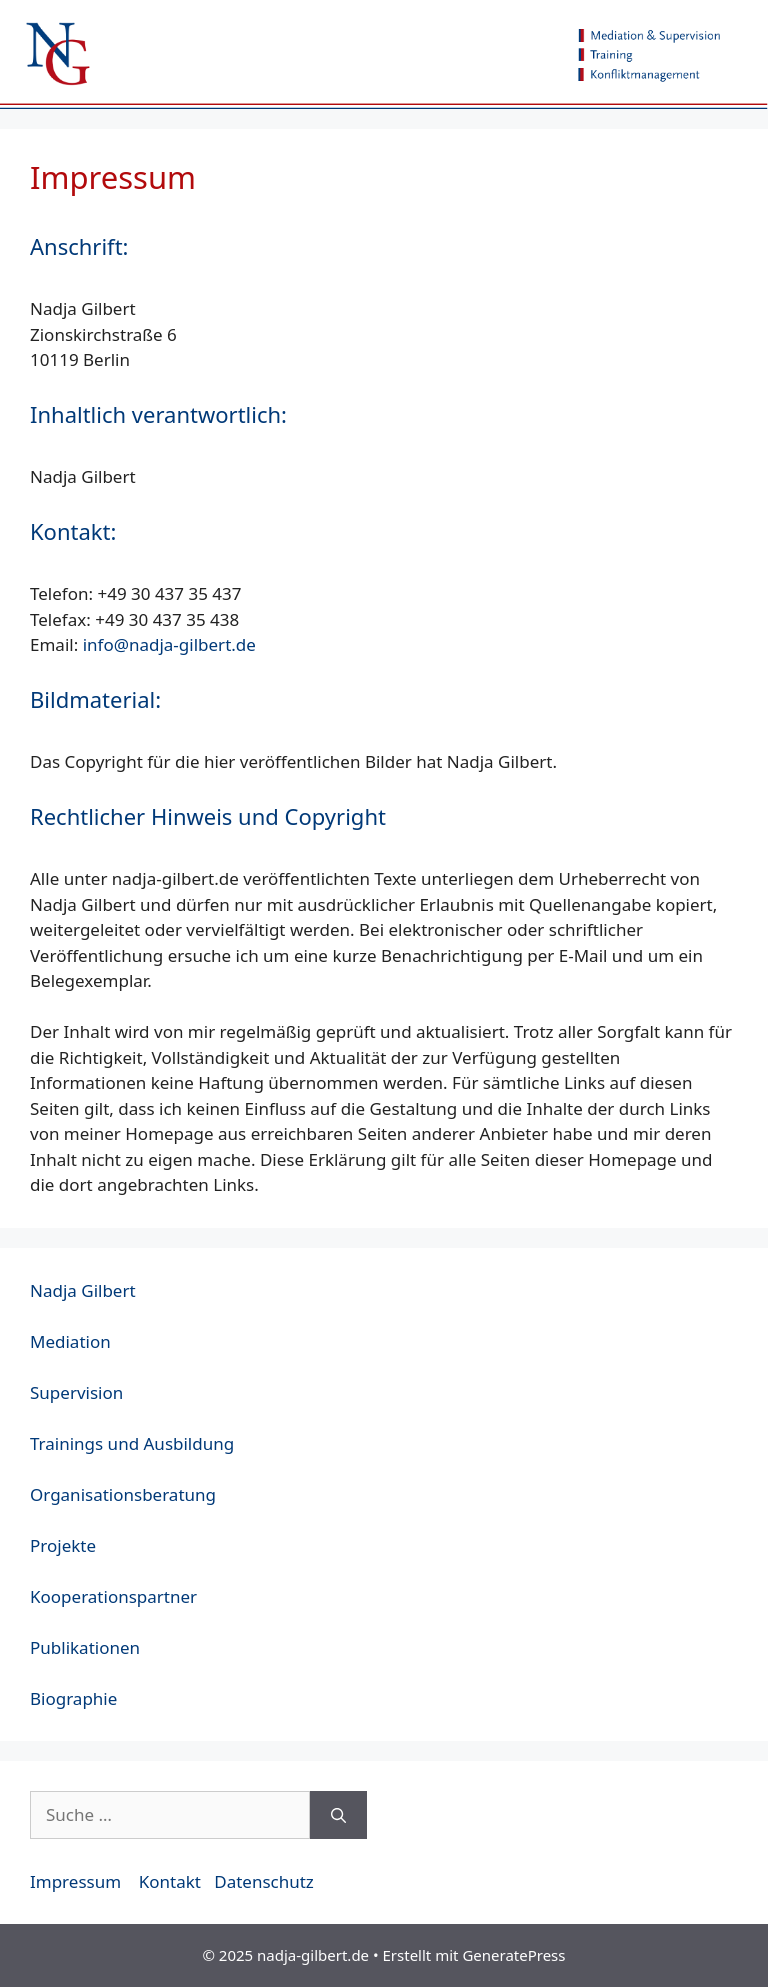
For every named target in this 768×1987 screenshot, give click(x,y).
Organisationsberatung (123, 1494)
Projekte (63, 1545)
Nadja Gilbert (83, 1290)
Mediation (70, 1341)
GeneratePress (513, 1955)
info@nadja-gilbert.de (169, 644)
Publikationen (85, 1647)
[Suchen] (338, 1815)
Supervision (76, 1392)
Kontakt (170, 1881)
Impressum (75, 1881)
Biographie (73, 1698)
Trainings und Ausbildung (132, 1443)
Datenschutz (264, 1881)
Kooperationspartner (113, 1596)
